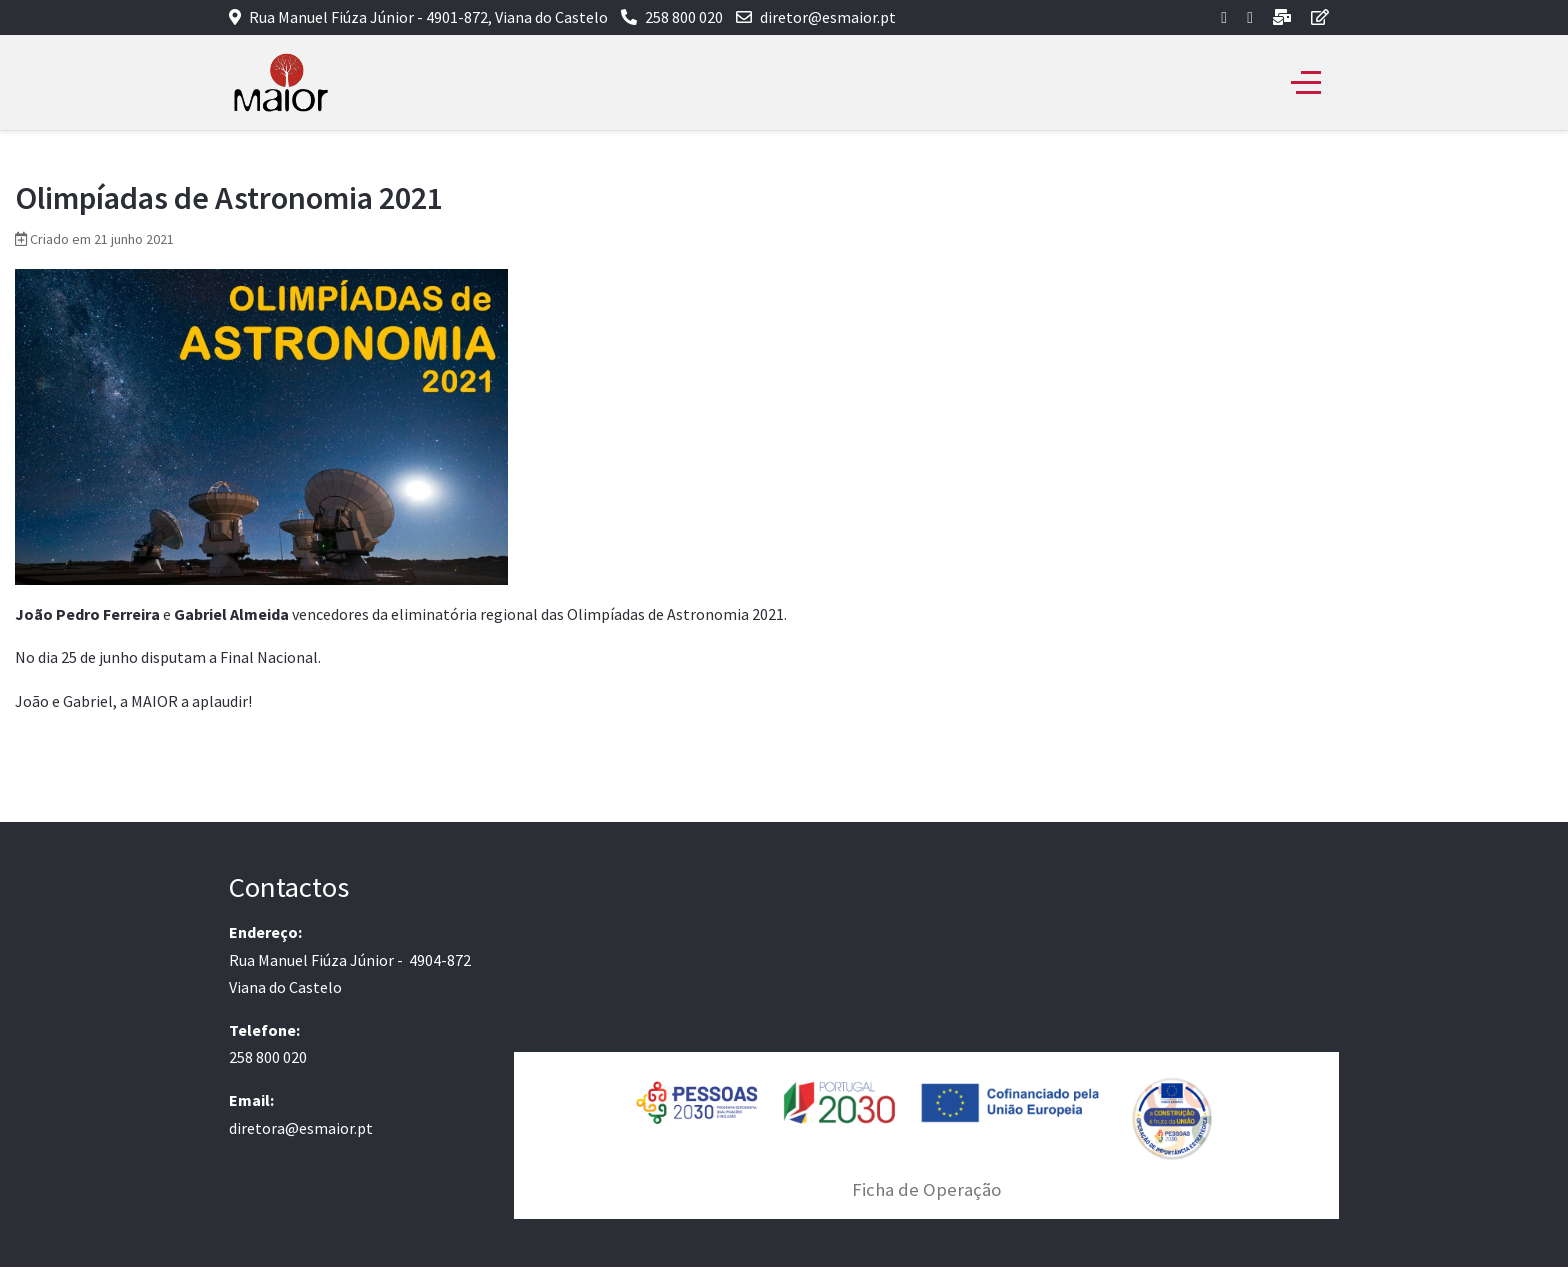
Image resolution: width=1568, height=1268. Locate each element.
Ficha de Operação (926, 1189)
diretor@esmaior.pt (828, 17)
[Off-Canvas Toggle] (1306, 83)
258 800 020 (684, 17)
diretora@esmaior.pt (301, 1128)
